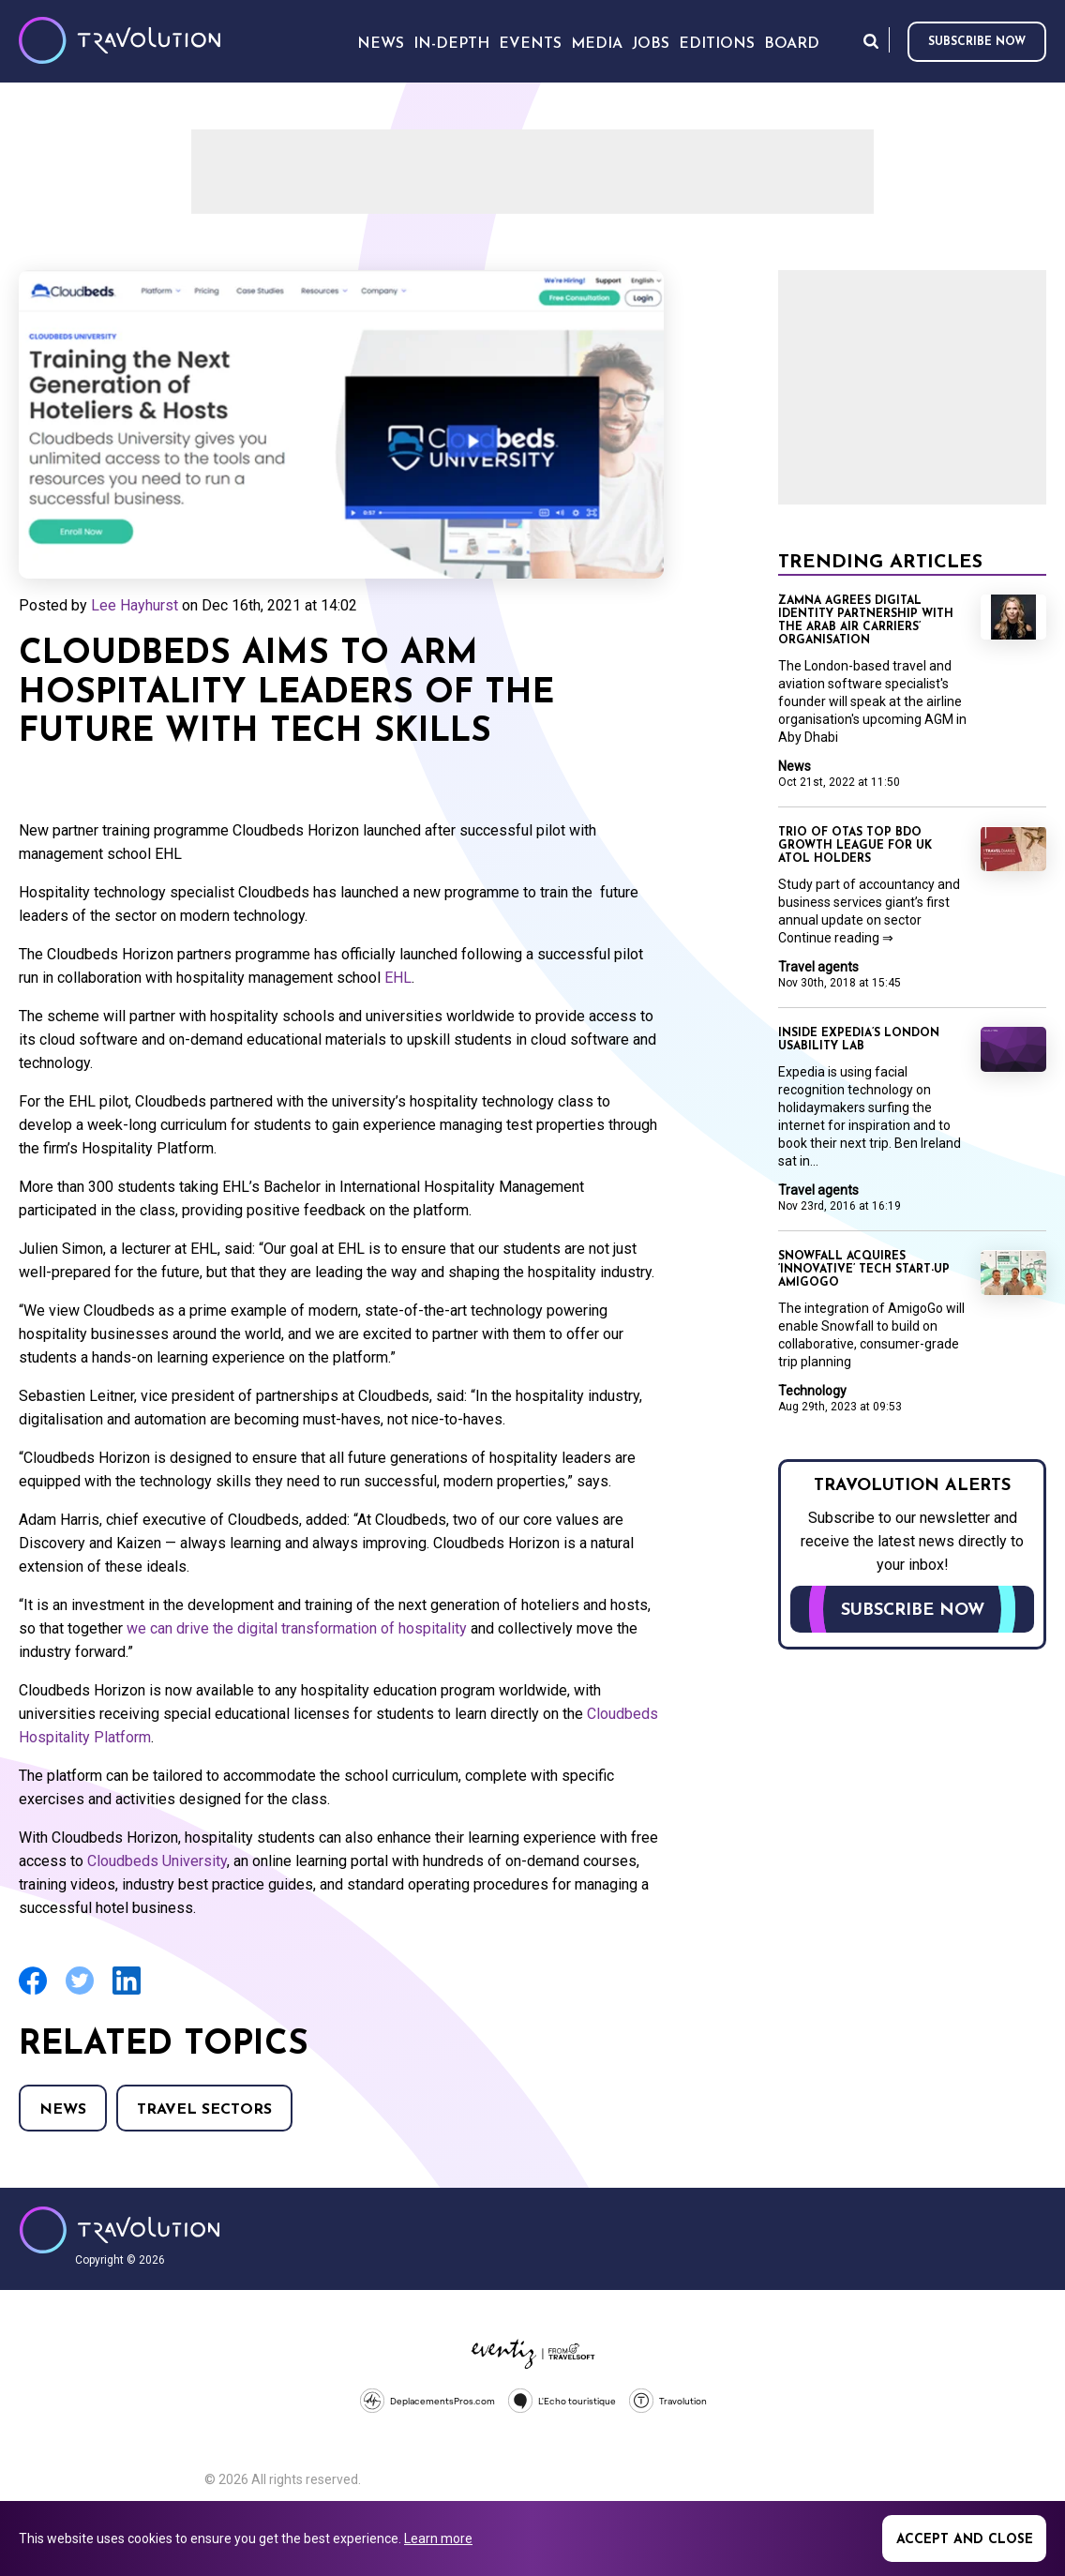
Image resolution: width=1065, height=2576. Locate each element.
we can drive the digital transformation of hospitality (297, 1628)
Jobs (650, 44)
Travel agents (818, 966)
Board (791, 44)
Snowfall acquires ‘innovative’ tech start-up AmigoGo (864, 1269)
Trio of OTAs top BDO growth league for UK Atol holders (855, 846)
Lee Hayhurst (134, 605)
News (62, 2109)
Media (596, 44)
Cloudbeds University (157, 1861)
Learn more (438, 2538)
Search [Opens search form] (871, 41)
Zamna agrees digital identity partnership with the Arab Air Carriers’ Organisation (865, 620)
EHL (398, 978)
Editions (717, 44)
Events (530, 44)
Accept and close (964, 2540)
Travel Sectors (204, 2109)
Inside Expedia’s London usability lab (858, 1040)
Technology (812, 1390)
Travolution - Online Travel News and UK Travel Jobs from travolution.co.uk (119, 2230)
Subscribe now (977, 42)
